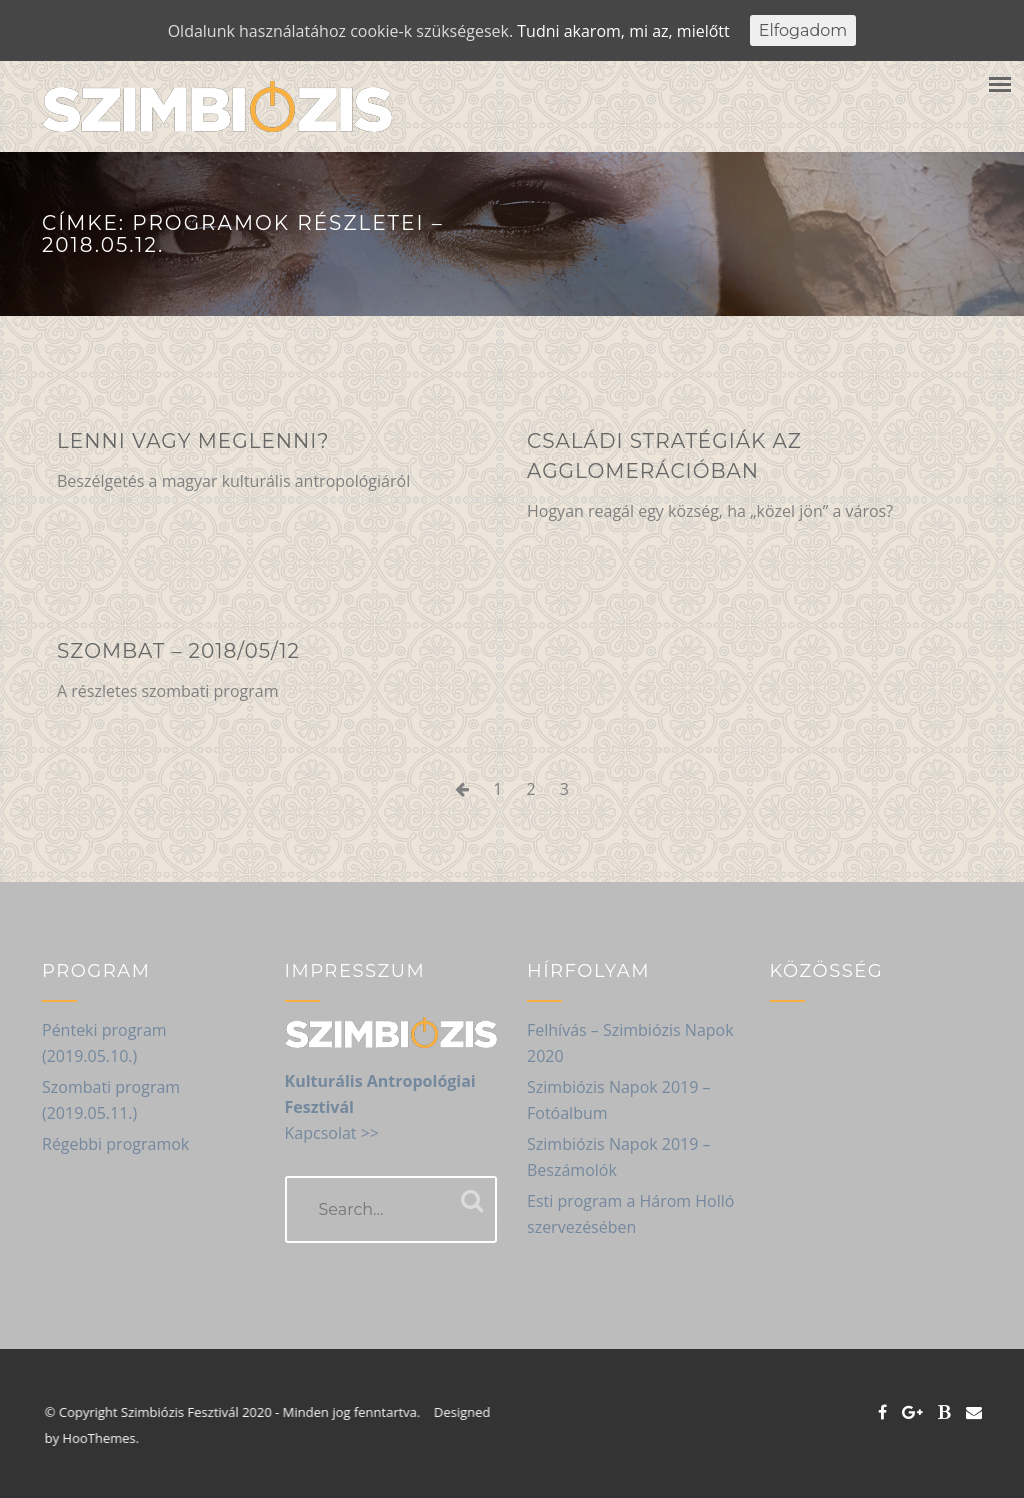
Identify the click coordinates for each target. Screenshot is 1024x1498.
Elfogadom (803, 30)
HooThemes (107, 1438)
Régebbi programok (115, 1144)
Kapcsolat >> (332, 1133)
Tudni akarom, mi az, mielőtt (623, 31)
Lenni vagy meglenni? (193, 441)
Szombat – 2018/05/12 (178, 651)
